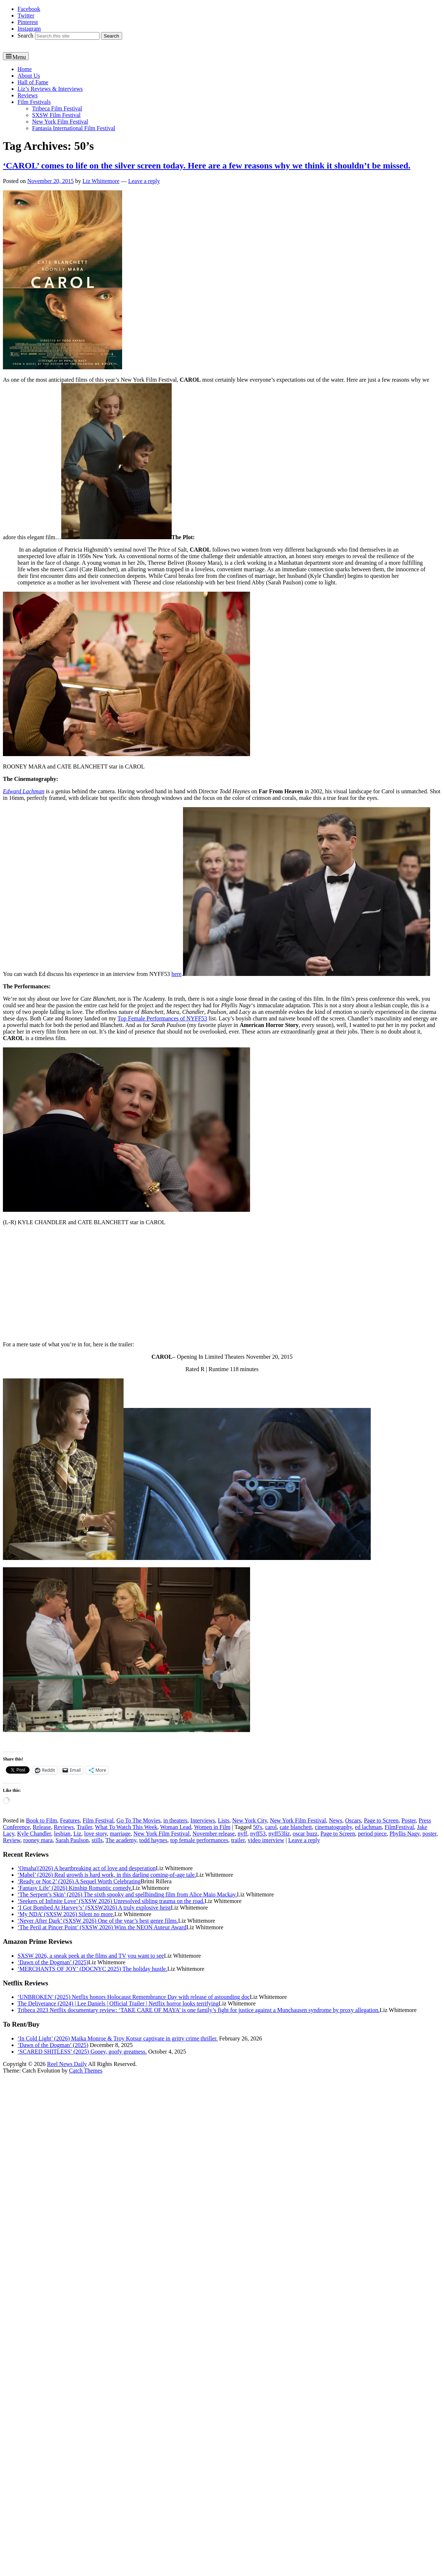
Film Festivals (34, 102)
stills (96, 1840)
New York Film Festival (60, 121)
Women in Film (212, 1827)
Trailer (84, 1827)
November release (213, 1833)
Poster (408, 1820)
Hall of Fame (32, 82)
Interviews (202, 1820)
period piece (372, 1833)
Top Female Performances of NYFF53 (162, 1018)
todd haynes (153, 1840)
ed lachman (368, 1827)
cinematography (333, 1827)
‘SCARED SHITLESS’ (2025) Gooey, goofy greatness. (82, 2051)
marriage (120, 1833)
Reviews (27, 95)
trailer (238, 1840)
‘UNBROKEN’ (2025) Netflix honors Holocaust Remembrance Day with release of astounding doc (133, 1997)
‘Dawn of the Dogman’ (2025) (52, 1962)
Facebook (28, 9)
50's (257, 1827)
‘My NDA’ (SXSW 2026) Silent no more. (65, 1914)
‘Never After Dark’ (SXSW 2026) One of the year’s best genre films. (97, 1921)
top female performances (199, 1840)
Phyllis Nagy (405, 1833)
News (335, 1820)
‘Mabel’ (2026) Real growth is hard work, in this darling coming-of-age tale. (106, 1875)
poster (429, 1833)
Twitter (25, 15)
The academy (120, 1840)
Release (42, 1827)
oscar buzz (305, 1833)
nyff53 (257, 1833)
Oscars (353, 1820)
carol (271, 1827)
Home (24, 69)
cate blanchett (296, 1827)
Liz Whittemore (100, 181)
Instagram (29, 29)
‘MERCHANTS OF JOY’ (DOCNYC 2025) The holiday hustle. (92, 1969)
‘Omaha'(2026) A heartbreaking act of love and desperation (86, 1868)
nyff (242, 1833)
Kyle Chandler (34, 1833)
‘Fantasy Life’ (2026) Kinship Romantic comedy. (74, 1888)
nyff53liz (279, 1833)
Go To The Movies (139, 1820)
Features (69, 1820)
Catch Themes (85, 2070)
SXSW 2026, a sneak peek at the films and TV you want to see (90, 1956)
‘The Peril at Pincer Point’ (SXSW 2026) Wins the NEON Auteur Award (101, 1927)
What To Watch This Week (126, 1827)
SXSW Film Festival (56, 115)
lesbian (62, 1833)
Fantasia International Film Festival (73, 128)
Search (25, 35)
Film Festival (98, 1820)
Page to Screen (381, 1820)
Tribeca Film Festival (57, 108)
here (176, 974)
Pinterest (27, 22)
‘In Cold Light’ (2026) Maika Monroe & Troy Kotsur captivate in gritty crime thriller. (117, 2038)
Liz (77, 1833)
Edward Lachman (23, 791)
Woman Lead (175, 1827)
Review (11, 1840)
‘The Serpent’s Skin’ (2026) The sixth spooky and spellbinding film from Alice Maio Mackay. (127, 1894)
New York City (249, 1820)
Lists (223, 1820)
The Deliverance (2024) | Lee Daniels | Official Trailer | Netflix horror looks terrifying (118, 2003)
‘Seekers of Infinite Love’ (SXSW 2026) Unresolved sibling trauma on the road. (111, 1901)
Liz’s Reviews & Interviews (50, 89)
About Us (28, 76)
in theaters (175, 1820)
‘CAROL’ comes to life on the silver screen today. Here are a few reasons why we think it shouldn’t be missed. (206, 165)
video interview (266, 1840)
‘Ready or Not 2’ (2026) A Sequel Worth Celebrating (79, 1881)
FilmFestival (399, 1827)
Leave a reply (144, 181)
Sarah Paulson (72, 1840)
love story (95, 1833)
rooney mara (37, 1840)
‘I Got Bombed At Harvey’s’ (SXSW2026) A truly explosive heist (94, 1907)
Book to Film (41, 1820)
